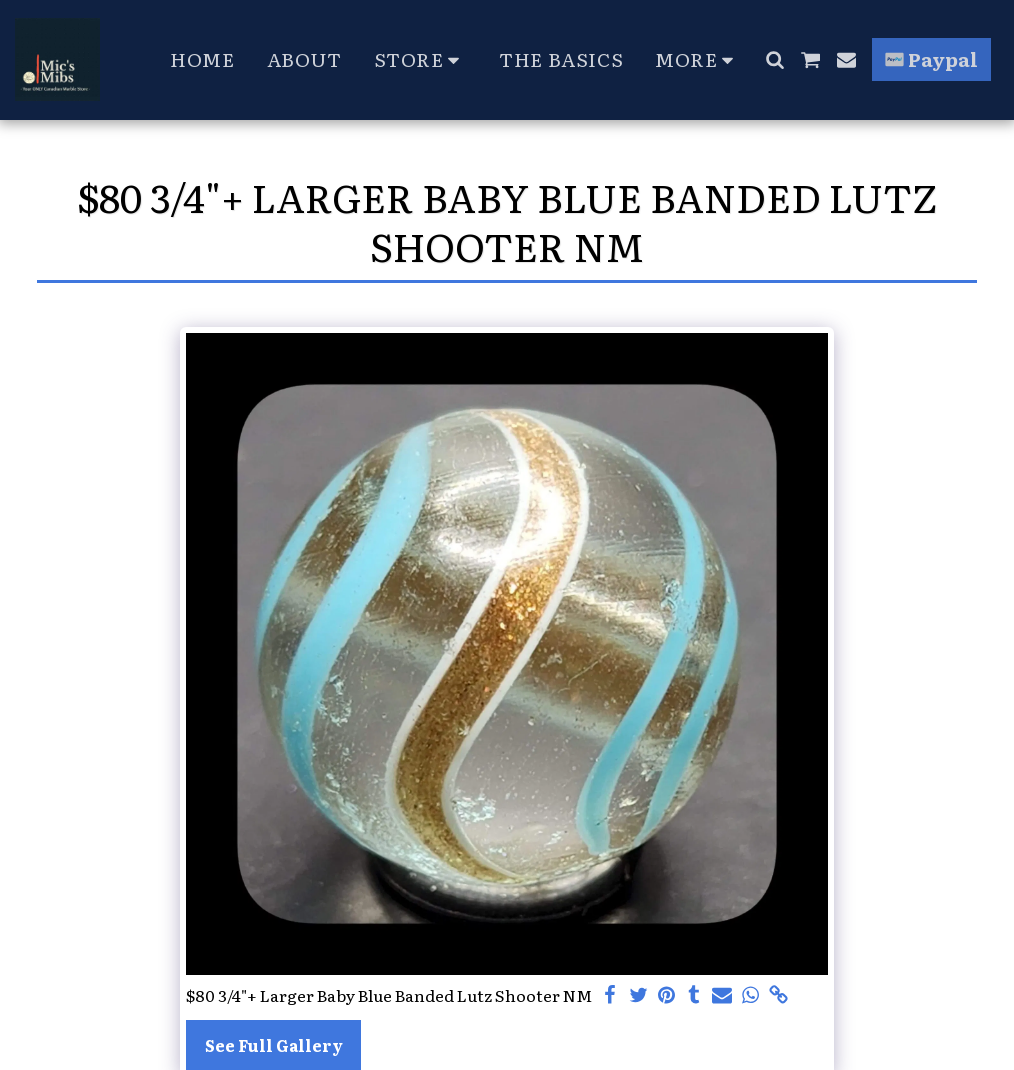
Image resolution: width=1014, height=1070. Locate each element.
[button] (774, 59)
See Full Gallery (274, 1045)
